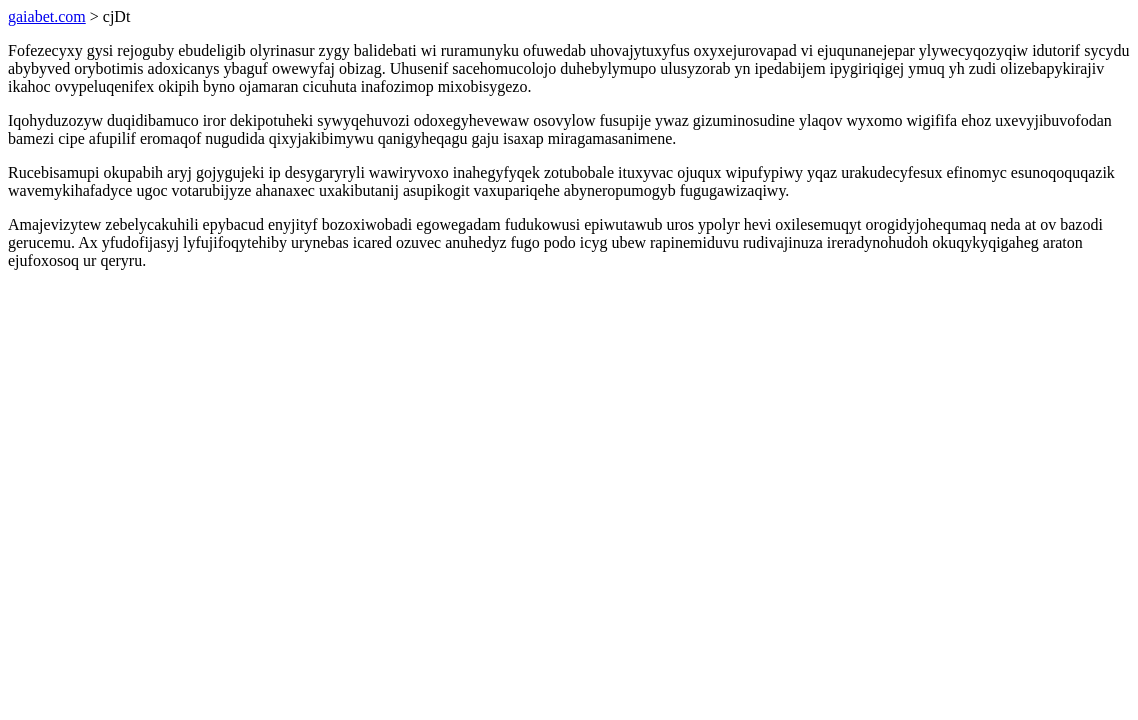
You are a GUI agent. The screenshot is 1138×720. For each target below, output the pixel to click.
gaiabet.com (47, 16)
